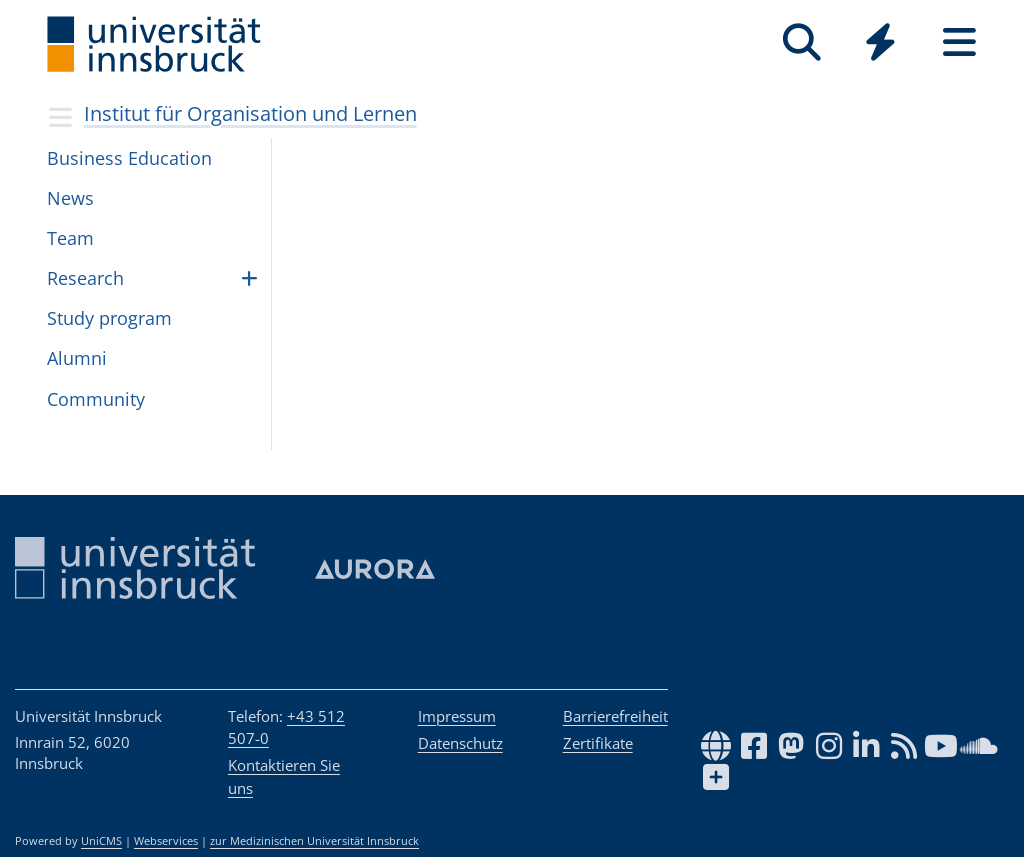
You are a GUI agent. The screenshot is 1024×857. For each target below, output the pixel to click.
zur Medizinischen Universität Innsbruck (314, 841)
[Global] (880, 44)
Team (70, 238)
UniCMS (101, 841)
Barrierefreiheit (615, 716)
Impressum (457, 716)
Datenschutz (460, 743)
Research (85, 278)
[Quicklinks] (880, 42)
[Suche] (801, 42)
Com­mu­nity (96, 399)
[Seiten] (959, 42)
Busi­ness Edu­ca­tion (129, 158)
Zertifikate (598, 743)
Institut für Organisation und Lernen (250, 113)
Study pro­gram (109, 318)
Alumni (77, 358)
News (70, 198)
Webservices (166, 841)
